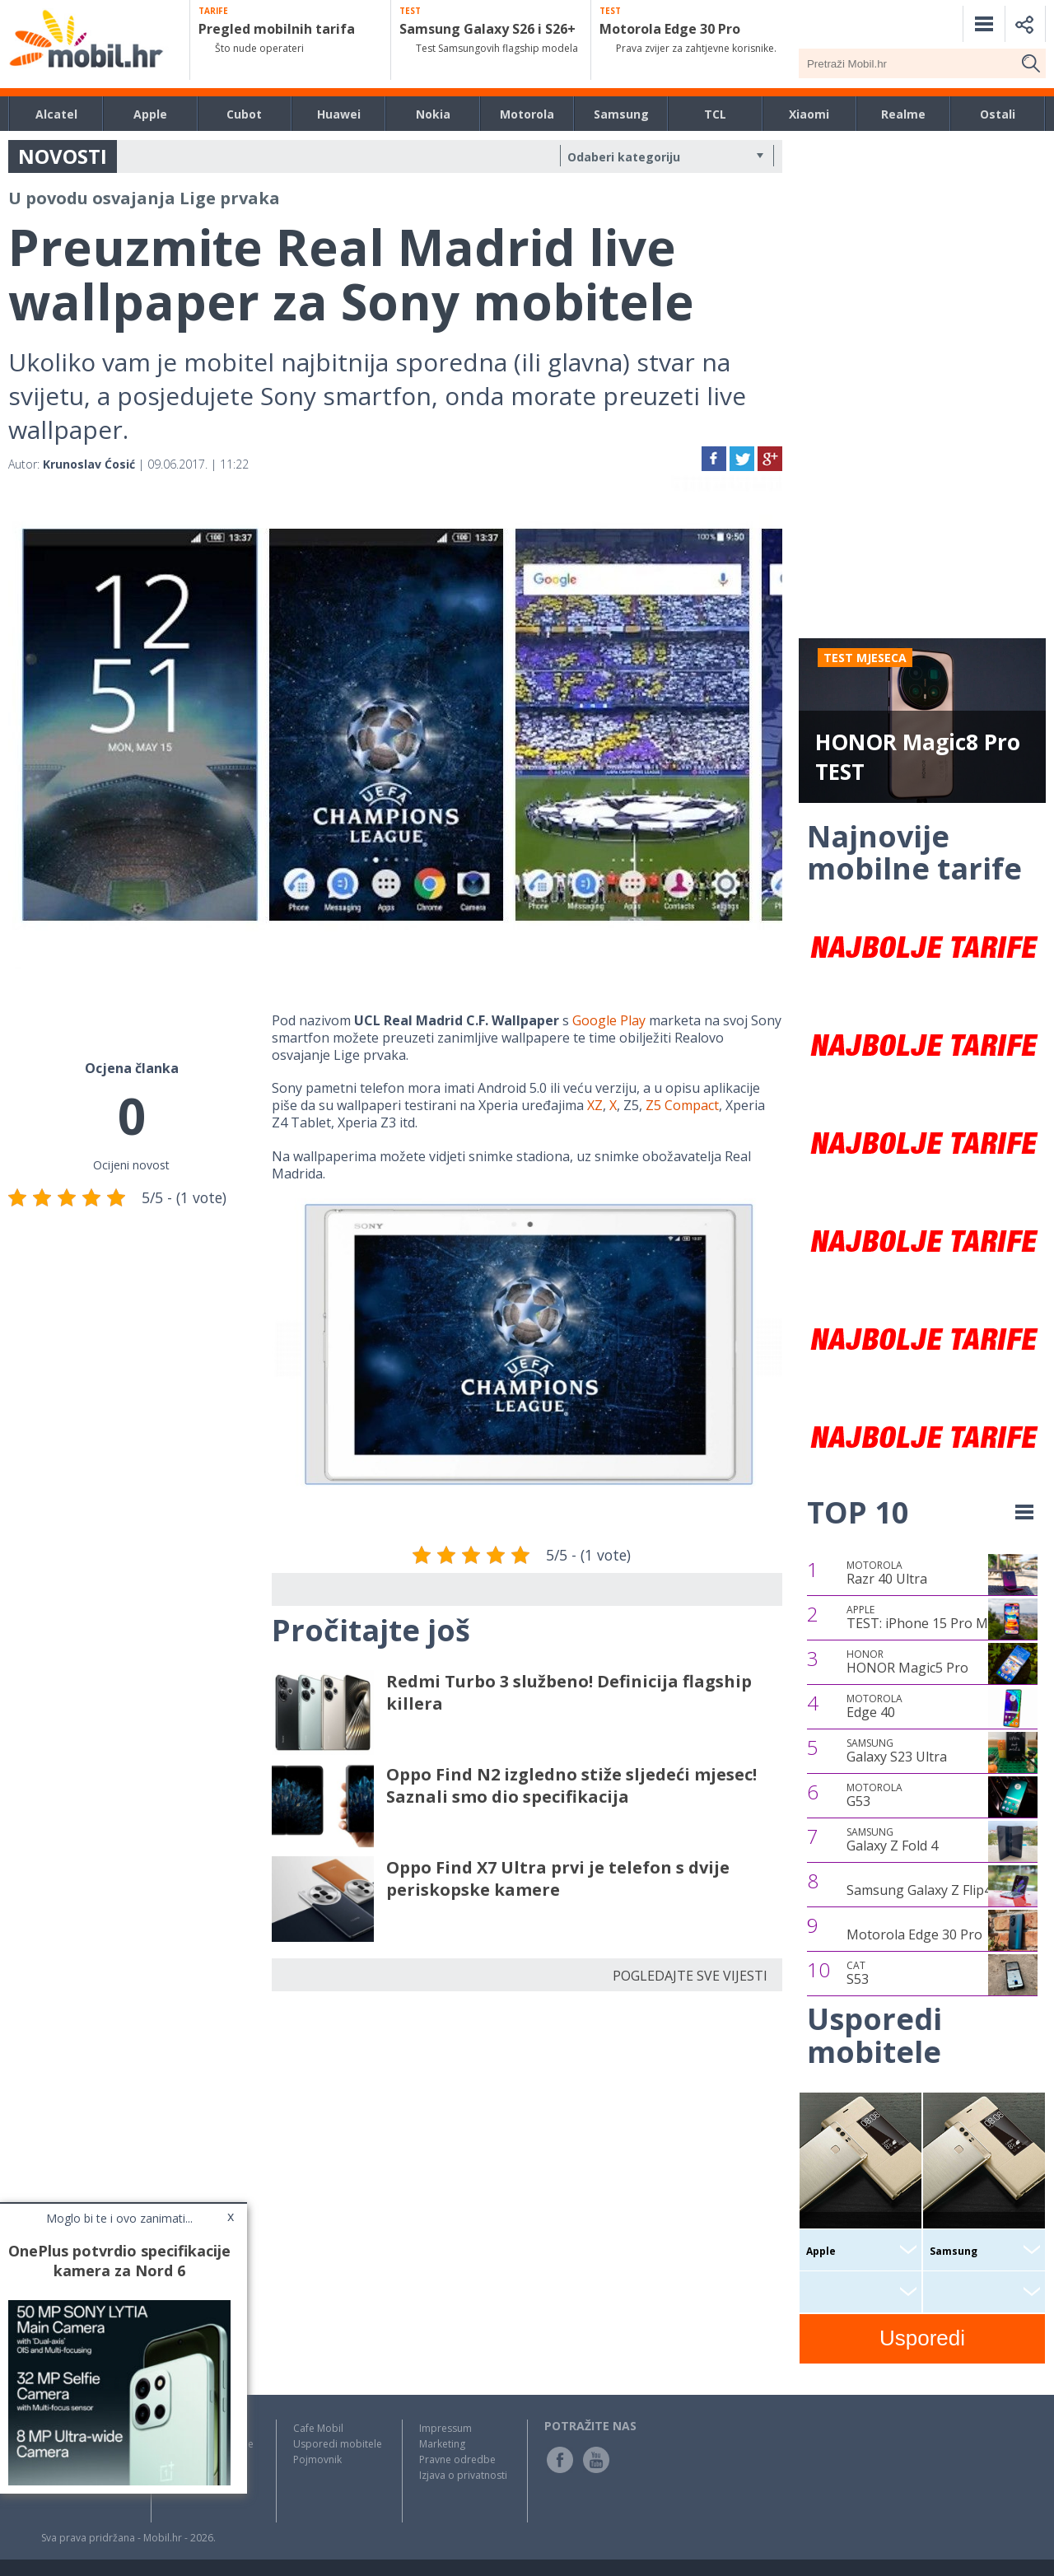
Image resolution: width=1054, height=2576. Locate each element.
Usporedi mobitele (337, 2444)
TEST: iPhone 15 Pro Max (924, 1617)
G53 (874, 1795)
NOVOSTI (62, 156)
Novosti (186, 2428)
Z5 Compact (682, 1105)
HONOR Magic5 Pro (907, 1662)
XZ (595, 1105)
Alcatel (56, 114)
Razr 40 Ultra (886, 1573)
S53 (857, 1973)
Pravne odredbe (457, 2459)
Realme (903, 114)
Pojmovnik (317, 2459)
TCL (715, 114)
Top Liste (189, 2459)
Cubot (244, 114)
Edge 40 (874, 1706)
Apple (150, 114)
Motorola (527, 114)
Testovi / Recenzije (211, 2444)
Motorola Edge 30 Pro (914, 1934)
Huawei (339, 114)
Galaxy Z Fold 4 (892, 1840)
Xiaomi (809, 114)
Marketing (442, 2444)
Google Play (609, 1020)
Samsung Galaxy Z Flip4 (918, 1890)
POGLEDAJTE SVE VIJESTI (690, 1976)
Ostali (997, 114)
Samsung (621, 114)
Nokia (433, 114)
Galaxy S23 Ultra (896, 1751)
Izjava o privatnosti (463, 2475)
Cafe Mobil (318, 2428)
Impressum (445, 2428)
